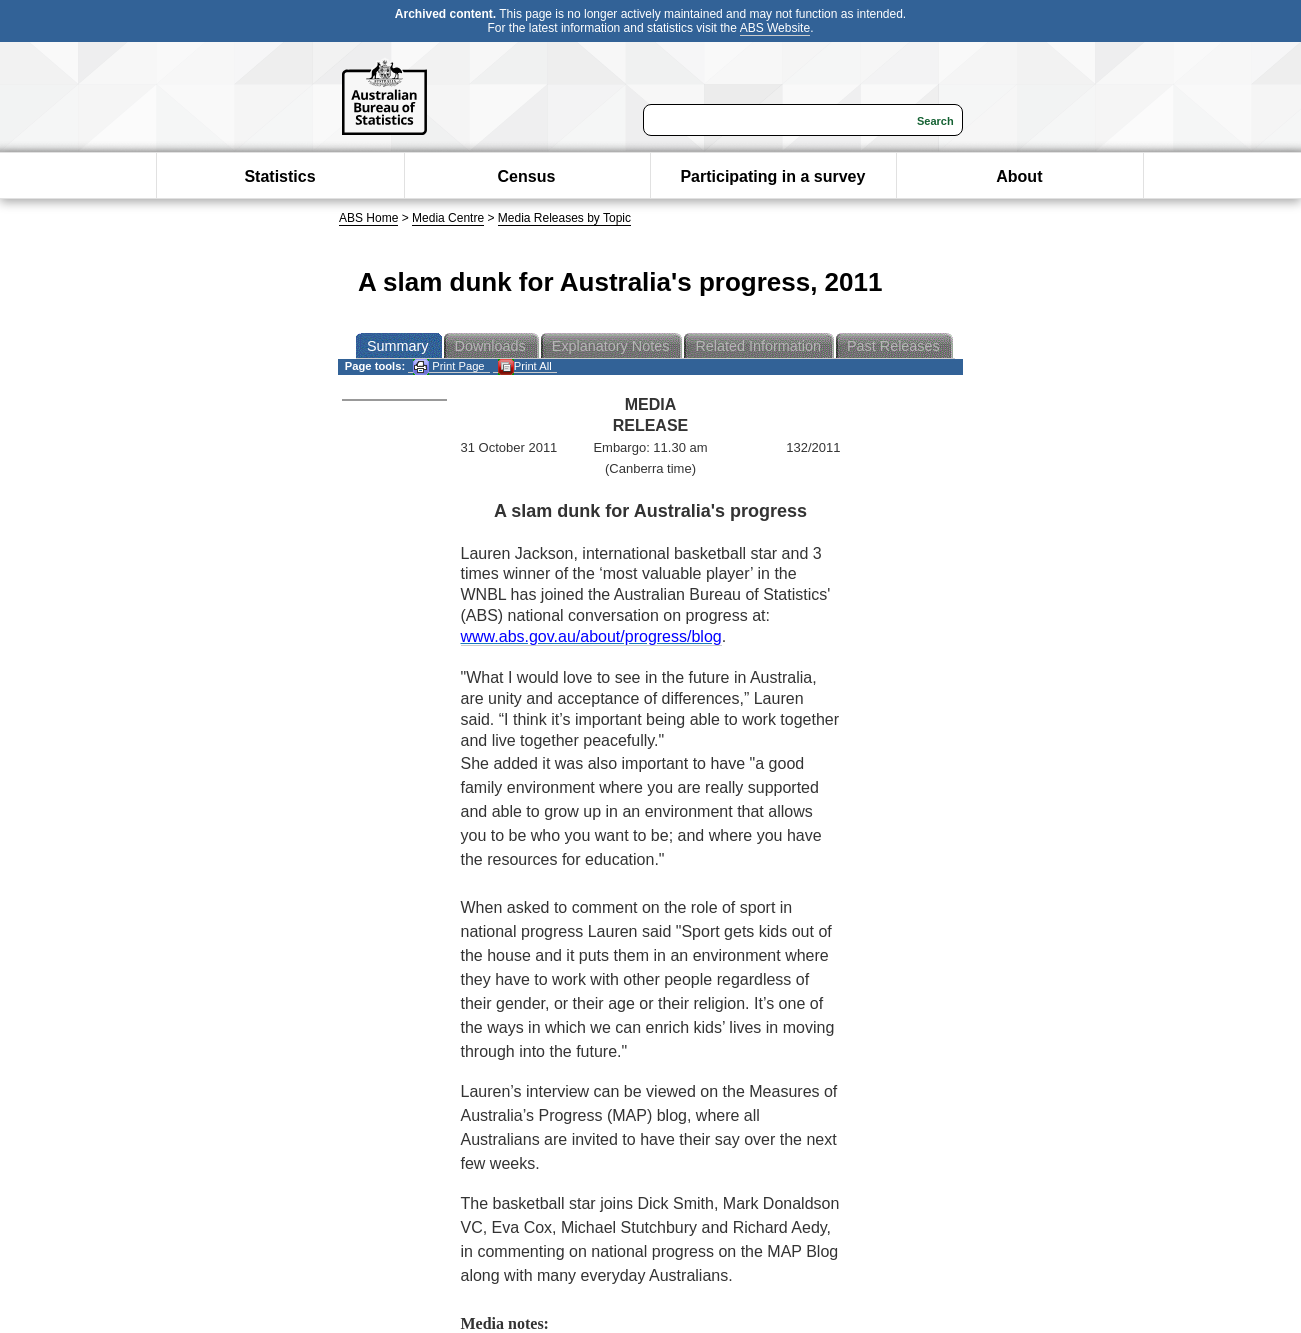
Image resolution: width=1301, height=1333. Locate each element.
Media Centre (448, 218)
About (1019, 176)
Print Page (448, 366)
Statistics (279, 176)
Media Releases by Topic (564, 218)
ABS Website (775, 28)
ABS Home (368, 218)
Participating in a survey (772, 176)
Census (527, 176)
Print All (525, 366)
